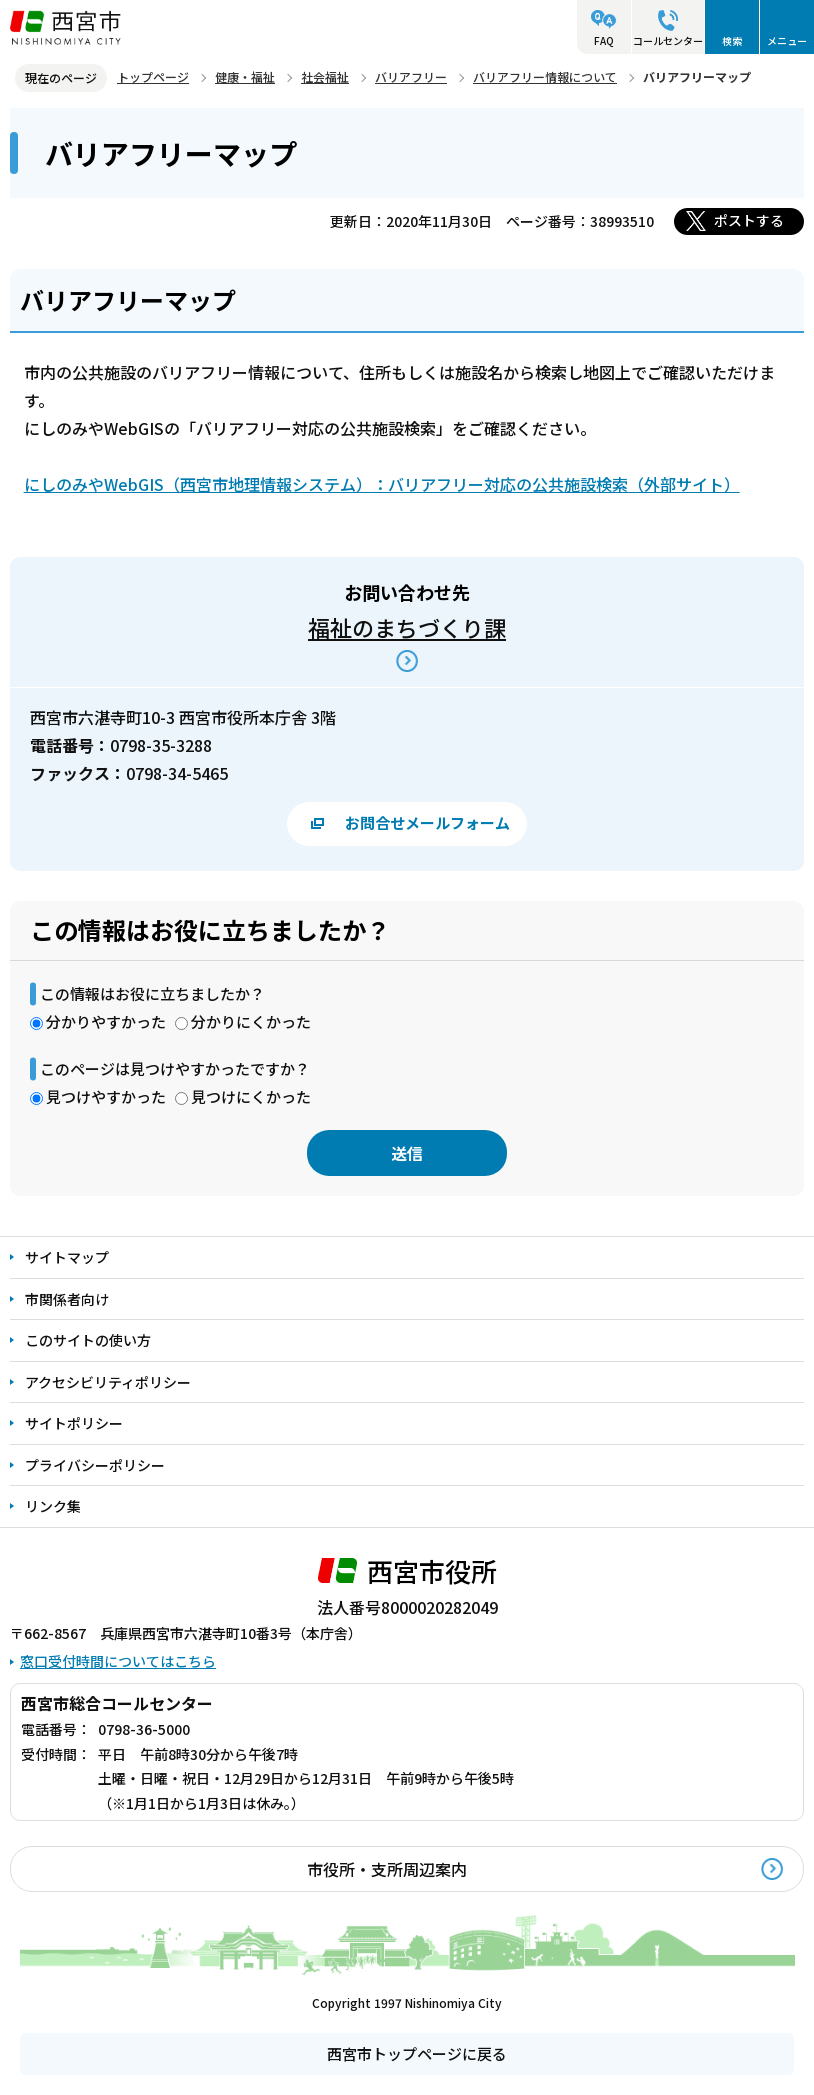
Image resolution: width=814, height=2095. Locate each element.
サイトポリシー (74, 1423)
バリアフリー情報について (545, 76)
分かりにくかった (251, 1021)
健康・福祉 (245, 76)
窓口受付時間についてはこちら (118, 1661)
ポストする (749, 220)
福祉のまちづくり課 (407, 627)
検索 (732, 40)
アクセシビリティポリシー (108, 1382)
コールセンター (668, 40)
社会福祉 (325, 76)
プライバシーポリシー (95, 1465)
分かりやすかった (106, 1021)
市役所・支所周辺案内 (387, 1869)
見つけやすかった (106, 1096)
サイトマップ (67, 1257)
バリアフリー (411, 76)
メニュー (787, 40)
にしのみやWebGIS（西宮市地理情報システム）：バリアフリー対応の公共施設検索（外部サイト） (382, 484)
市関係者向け (67, 1299)
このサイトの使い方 (88, 1340)
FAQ (604, 40)
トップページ (153, 76)
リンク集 (53, 1506)
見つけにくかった (251, 1096)
